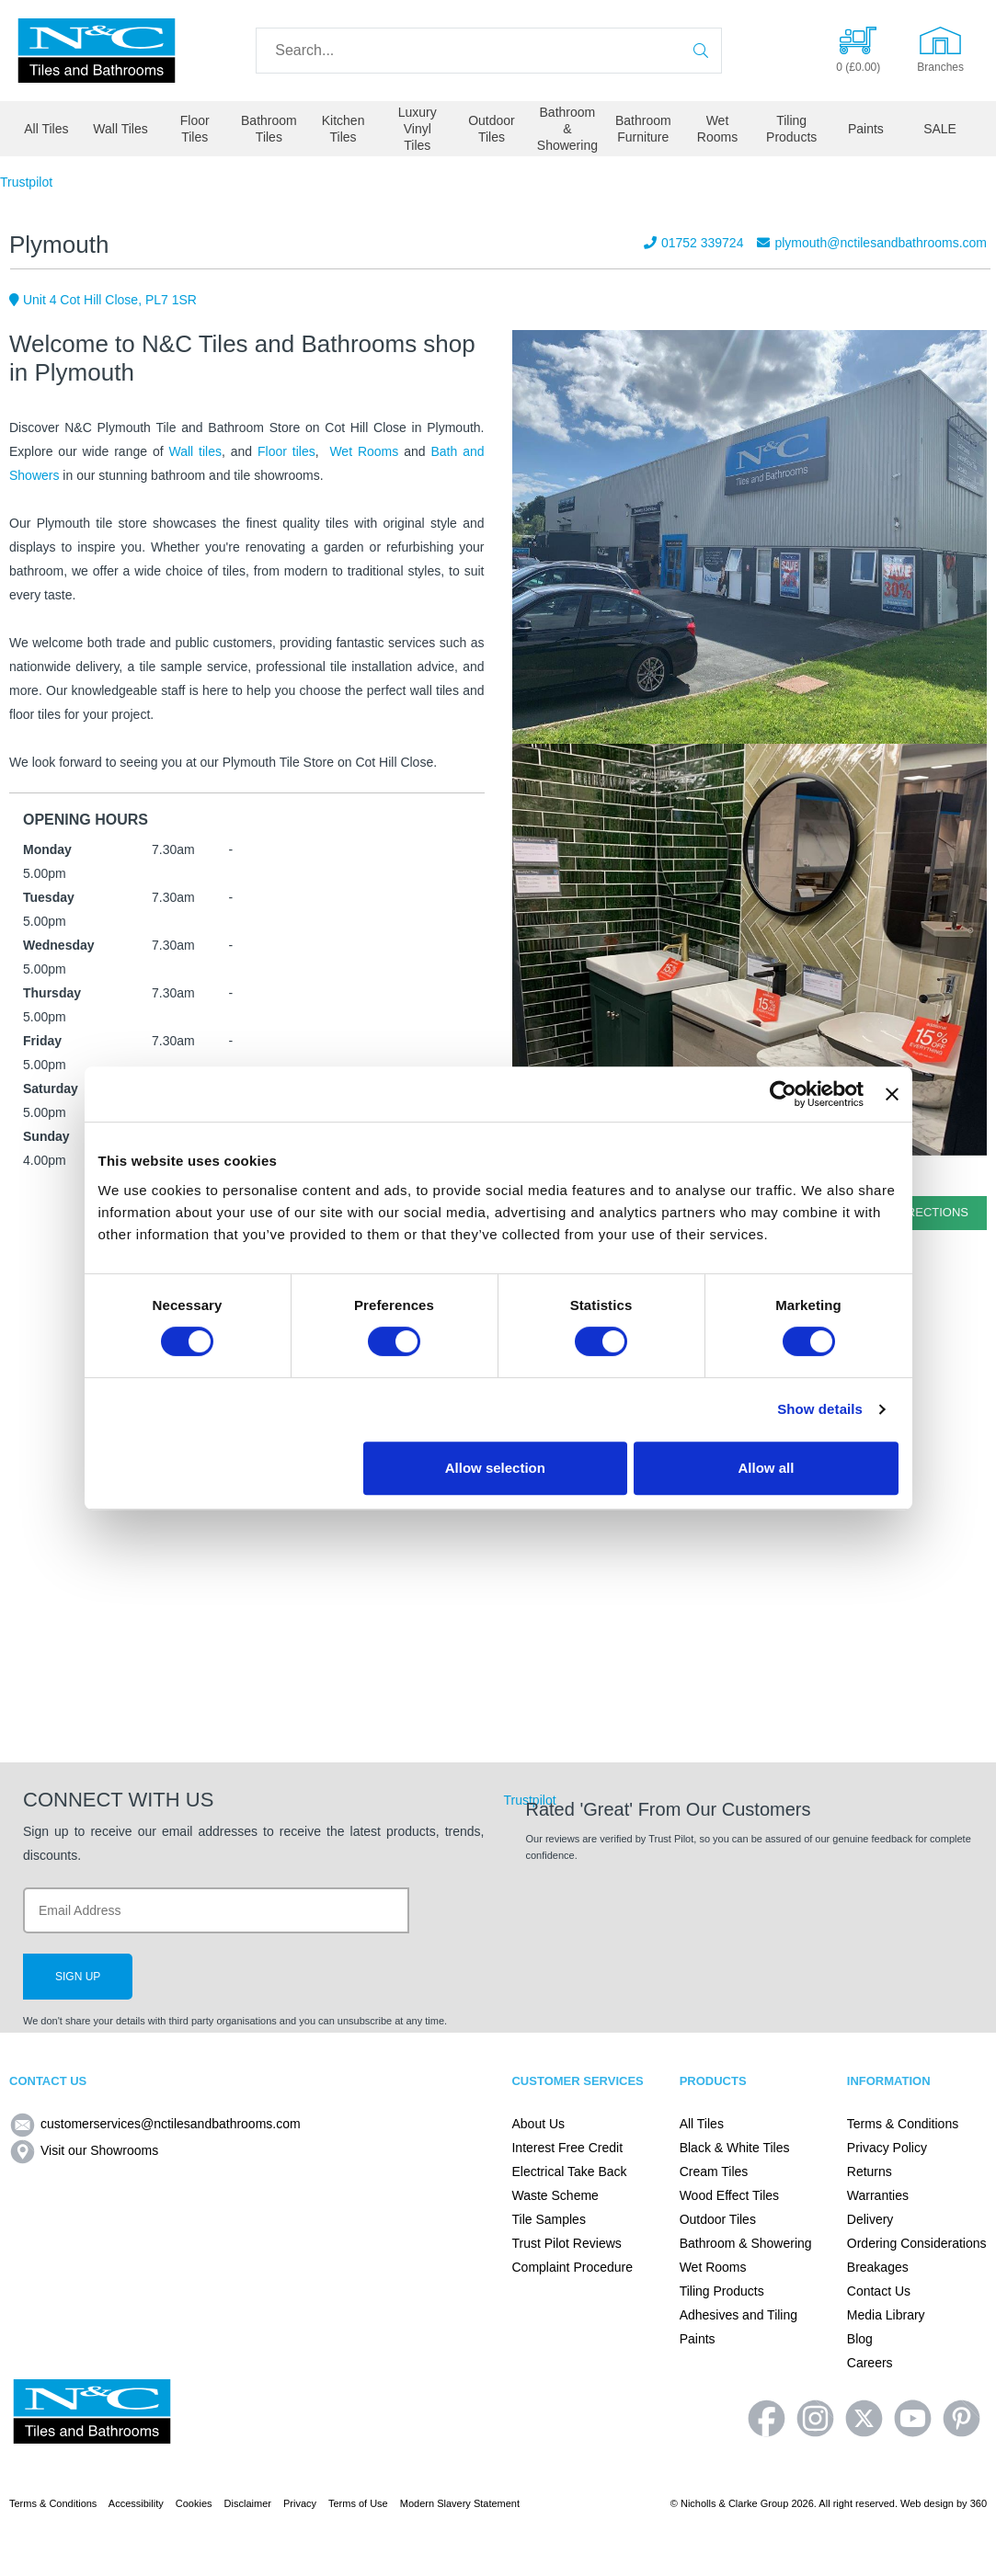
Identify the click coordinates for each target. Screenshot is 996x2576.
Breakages (878, 2267)
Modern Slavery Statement (460, 2503)
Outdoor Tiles (491, 128)
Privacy (299, 2503)
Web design (927, 2503)
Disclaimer (247, 2503)
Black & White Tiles (735, 2147)
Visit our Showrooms (83, 2150)
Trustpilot (26, 182)
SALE (939, 128)
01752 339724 (694, 242)
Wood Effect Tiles (729, 2195)
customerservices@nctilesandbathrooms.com (155, 2123)
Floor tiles (286, 451)
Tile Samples (548, 2219)
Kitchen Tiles (343, 128)
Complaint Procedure (572, 2267)
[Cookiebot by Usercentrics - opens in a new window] (783, 1094)
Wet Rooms (717, 128)
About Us (538, 2123)
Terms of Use (358, 2503)
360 (978, 2503)
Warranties (878, 2195)
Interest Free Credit (567, 2147)
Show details (820, 1409)
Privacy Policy (887, 2147)
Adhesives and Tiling (738, 2315)
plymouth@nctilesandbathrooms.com (872, 242)
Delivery (870, 2219)
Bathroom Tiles (269, 128)
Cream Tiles (714, 2171)
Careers (870, 2362)
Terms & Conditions (902, 2123)
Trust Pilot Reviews (566, 2243)
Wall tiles (195, 451)
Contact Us (878, 2291)
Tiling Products (791, 128)
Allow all (766, 1468)
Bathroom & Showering (567, 129)
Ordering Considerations (917, 2243)
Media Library (886, 2315)
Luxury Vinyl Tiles (417, 129)
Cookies (194, 2503)
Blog (860, 2338)
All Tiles (46, 128)
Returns (869, 2171)
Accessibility (136, 2503)
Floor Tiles (195, 128)
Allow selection (495, 1468)
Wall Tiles (120, 128)
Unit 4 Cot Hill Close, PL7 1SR (103, 299)
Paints (866, 128)
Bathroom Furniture (643, 128)
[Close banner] (892, 1094)
